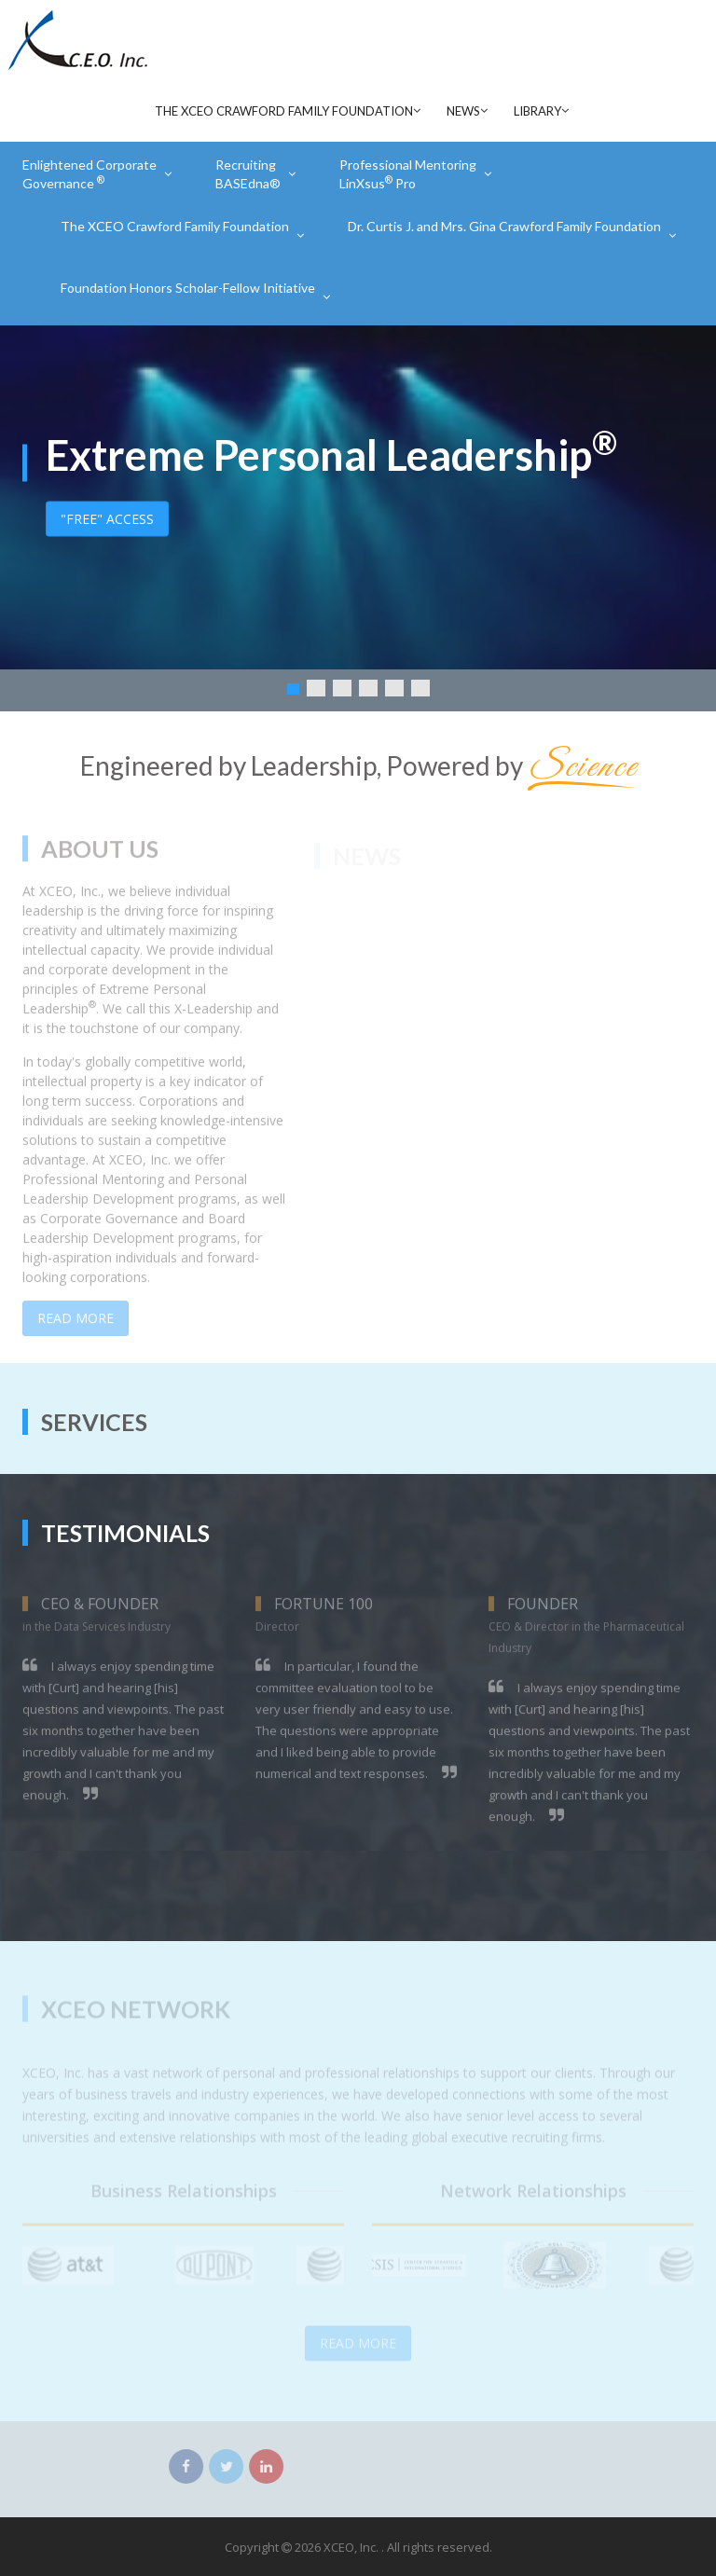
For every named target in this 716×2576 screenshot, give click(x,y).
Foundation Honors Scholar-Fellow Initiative (188, 288)
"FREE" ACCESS (107, 518)
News (463, 110)
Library (537, 110)
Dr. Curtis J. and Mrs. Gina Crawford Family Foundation (504, 226)
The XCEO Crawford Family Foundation (284, 110)
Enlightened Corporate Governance (89, 174)
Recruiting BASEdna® (248, 174)
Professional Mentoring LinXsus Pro (407, 174)
